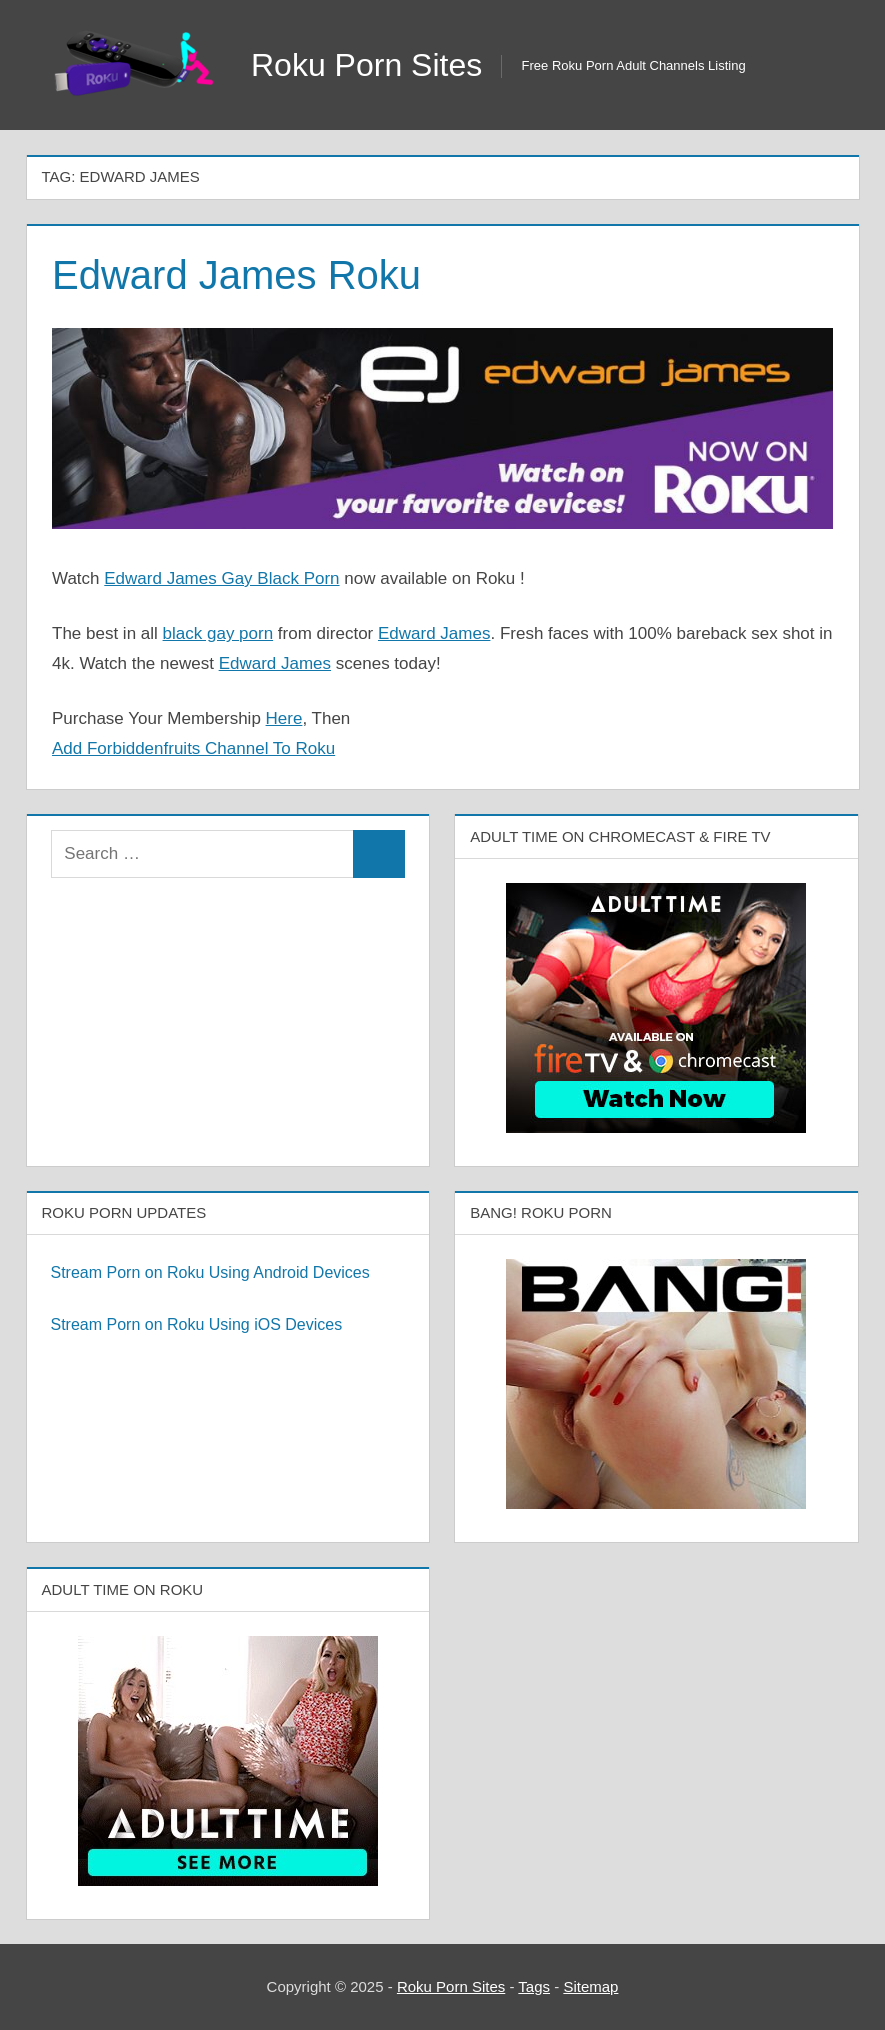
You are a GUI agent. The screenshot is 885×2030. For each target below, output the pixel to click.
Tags (534, 1986)
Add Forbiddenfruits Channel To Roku (193, 748)
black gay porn (218, 633)
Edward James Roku (236, 275)
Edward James (434, 633)
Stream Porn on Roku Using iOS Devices (197, 1324)
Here (284, 718)
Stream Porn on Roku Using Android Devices (210, 1272)
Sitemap (590, 1986)
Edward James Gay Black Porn (221, 578)
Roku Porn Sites (366, 65)
